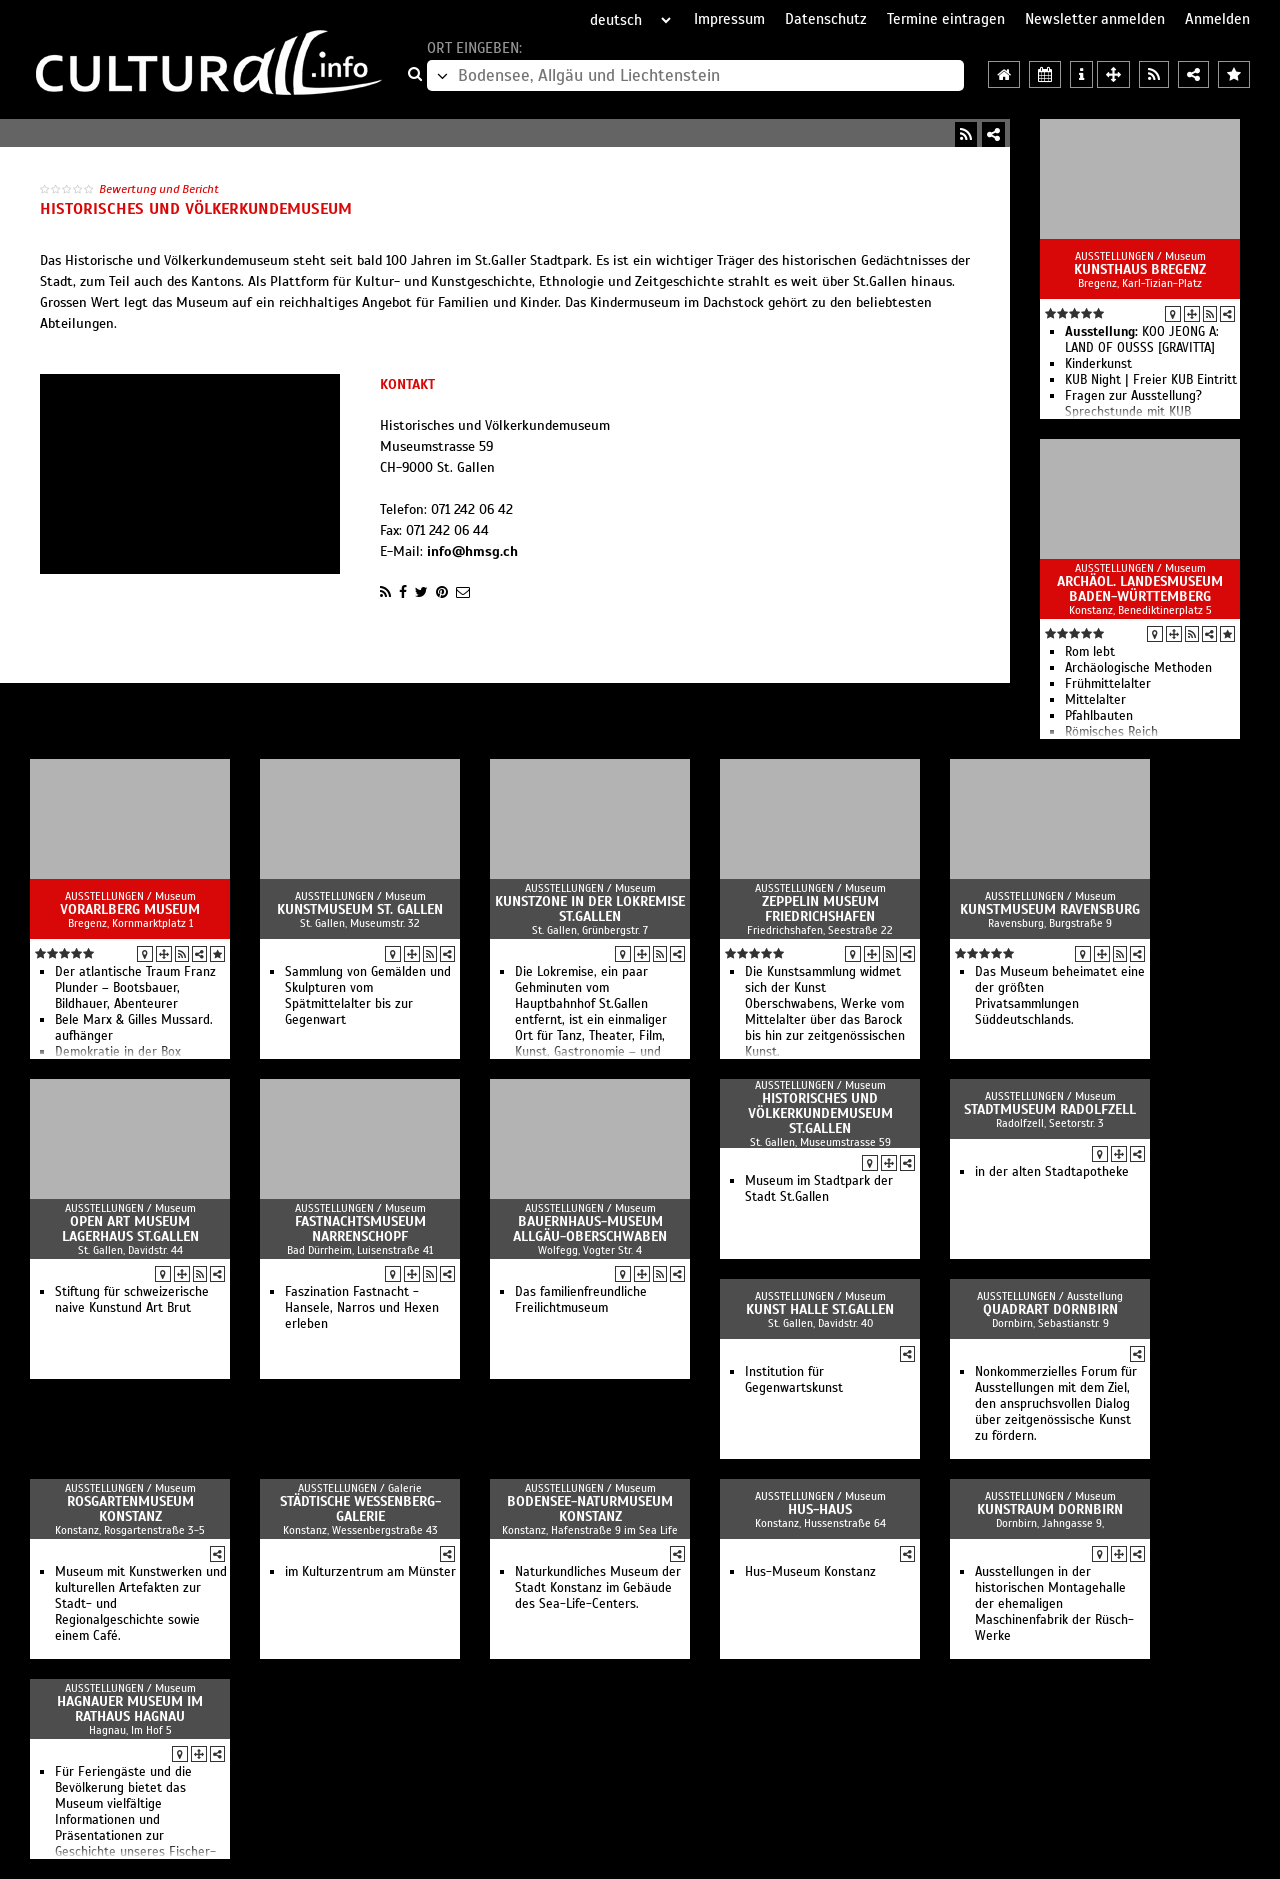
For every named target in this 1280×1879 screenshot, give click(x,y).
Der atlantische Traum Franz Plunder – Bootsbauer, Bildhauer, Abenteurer (135, 988)
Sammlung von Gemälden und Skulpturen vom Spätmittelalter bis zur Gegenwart (368, 996)
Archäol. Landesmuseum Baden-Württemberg (1140, 589)
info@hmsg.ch (472, 551)
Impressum (729, 19)
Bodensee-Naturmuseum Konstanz (590, 1509)
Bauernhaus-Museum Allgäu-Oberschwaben (590, 1229)
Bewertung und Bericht (159, 189)
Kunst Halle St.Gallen (820, 1309)
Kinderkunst (1098, 364)
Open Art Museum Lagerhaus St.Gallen (130, 1229)
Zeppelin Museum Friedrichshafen (820, 909)
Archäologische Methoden (1138, 668)
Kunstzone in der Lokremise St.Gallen (590, 909)
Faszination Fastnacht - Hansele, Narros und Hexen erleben (362, 1308)
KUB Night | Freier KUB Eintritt (1151, 380)
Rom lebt (1090, 652)
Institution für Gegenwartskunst (794, 1380)
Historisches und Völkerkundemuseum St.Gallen (820, 1113)
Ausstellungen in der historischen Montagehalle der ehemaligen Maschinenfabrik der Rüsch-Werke (1054, 1604)
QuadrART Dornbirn (1050, 1309)
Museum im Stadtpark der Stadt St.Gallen (819, 1189)
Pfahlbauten (1099, 716)
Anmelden (1217, 19)
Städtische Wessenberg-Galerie (360, 1509)
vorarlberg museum (130, 909)
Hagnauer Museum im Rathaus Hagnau (130, 1709)
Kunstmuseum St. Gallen (360, 909)
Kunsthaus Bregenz (1140, 269)
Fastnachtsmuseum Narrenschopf (360, 1229)
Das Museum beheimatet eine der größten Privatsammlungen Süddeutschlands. (1060, 996)
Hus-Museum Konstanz (810, 1572)
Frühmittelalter (1108, 684)
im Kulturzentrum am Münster (370, 1572)
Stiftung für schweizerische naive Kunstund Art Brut (132, 1300)
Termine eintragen (946, 19)
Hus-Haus (820, 1509)
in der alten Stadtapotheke (1052, 1172)
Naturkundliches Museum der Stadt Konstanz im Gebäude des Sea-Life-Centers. (598, 1588)
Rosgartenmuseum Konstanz (130, 1509)
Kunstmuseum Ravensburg (1050, 909)
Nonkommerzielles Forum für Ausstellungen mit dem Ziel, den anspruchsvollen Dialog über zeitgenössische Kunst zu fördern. (1056, 1404)
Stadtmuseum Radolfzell (1050, 1109)
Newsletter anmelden (1095, 19)
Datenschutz (826, 19)
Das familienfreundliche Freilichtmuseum (581, 1300)
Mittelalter (1095, 700)
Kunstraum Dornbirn (1050, 1509)
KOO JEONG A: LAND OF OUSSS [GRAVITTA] (1142, 340)
